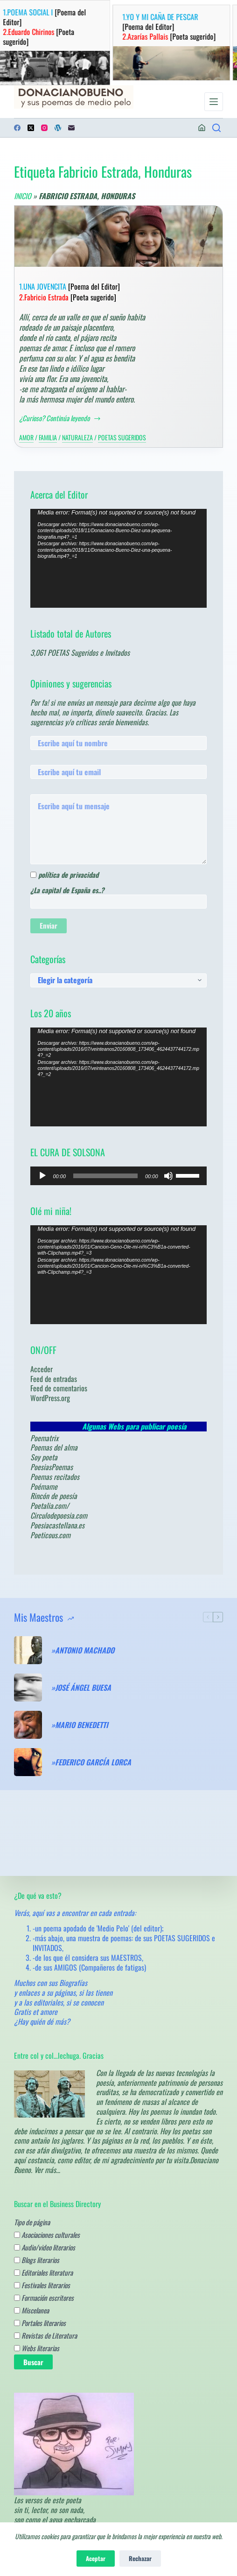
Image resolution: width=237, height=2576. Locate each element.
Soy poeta (43, 1457)
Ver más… (47, 2169)
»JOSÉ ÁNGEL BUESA (81, 1688)
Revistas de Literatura (45, 2335)
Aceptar (95, 2558)
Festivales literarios (42, 2285)
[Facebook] (17, 128)
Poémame (43, 1486)
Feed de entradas (53, 1378)
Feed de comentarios (58, 1388)
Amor (26, 437)
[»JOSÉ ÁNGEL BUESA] (28, 1687)
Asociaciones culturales (47, 2234)
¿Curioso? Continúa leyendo (60, 418)
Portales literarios (40, 2323)
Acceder (41, 1369)
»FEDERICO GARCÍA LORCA (91, 1762)
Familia (48, 437)
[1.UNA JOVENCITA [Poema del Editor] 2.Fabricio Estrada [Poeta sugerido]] (118, 236)
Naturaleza (77, 437)
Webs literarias (36, 2348)
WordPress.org (50, 1397)
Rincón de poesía (53, 1495)
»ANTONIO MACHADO (82, 1650)
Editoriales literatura (43, 2272)
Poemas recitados (54, 1476)
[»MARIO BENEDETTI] (28, 1725)
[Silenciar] (168, 1175)
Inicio (22, 195)
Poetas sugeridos (122, 437)
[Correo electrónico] (71, 128)
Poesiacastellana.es (57, 1525)
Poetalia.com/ (49, 1505)
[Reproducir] (42, 1175)
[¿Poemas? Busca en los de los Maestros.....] (216, 128)
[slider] (105, 1175)
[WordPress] (58, 128)
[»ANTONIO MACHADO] (28, 1650)
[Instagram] (44, 128)
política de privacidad (68, 874)
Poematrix (44, 1438)
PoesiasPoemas (51, 1466)
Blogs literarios (36, 2260)
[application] (118, 558)
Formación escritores (44, 2297)
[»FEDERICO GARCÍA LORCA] (28, 1762)
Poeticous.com (50, 1535)
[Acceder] (201, 127)
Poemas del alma (53, 1447)
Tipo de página (32, 2222)
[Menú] (213, 101)
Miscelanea (31, 2310)
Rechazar (140, 2558)
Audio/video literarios (44, 2247)
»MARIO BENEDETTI (79, 1725)
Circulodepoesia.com (58, 1515)
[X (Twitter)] (31, 128)
